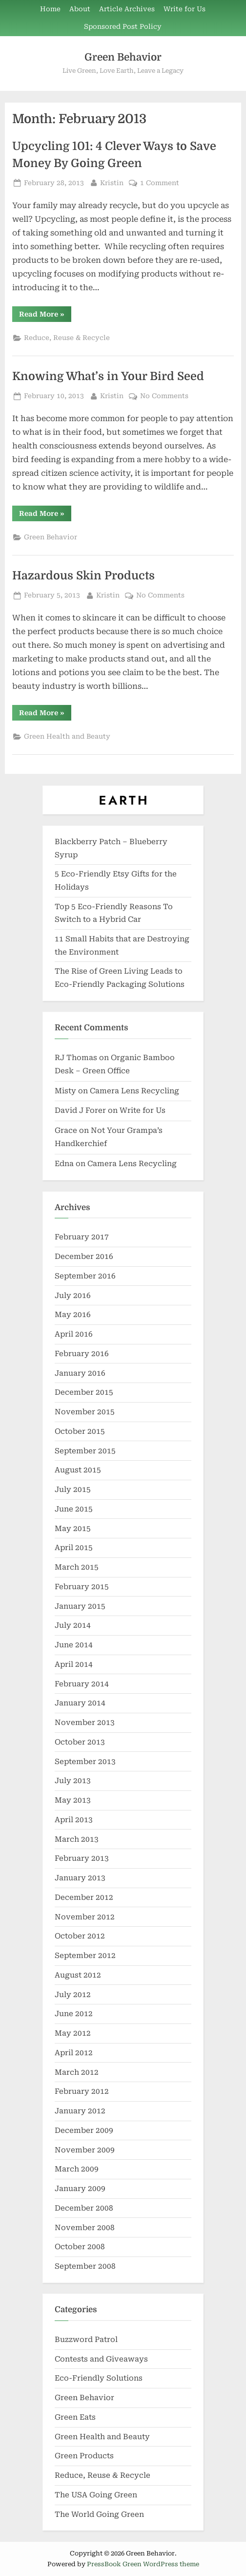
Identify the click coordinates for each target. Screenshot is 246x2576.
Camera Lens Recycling (134, 1090)
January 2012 (80, 2111)
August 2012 (78, 1975)
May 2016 (73, 1314)
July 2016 (73, 1295)
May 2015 (73, 1528)
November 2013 (85, 1722)
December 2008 (84, 2208)
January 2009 (80, 2188)
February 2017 (82, 1237)
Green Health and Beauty (67, 736)
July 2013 (73, 1780)
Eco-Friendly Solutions (99, 2378)
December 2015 (84, 1392)
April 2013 (74, 1819)
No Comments (164, 396)
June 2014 (74, 1644)
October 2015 (80, 1431)
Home (50, 9)
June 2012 (74, 2013)
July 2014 (73, 1625)
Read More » (45, 316)
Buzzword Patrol (86, 2339)
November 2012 (85, 1917)
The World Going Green (99, 2514)
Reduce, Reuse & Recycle (67, 337)
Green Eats (75, 2417)
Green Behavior (123, 57)
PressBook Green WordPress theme (143, 2564)
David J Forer (80, 1110)
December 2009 (84, 2130)
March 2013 (77, 1839)
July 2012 (73, 1994)
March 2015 (77, 1567)
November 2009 (85, 2150)
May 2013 (73, 1800)
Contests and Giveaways (101, 2359)
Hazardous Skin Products (83, 575)
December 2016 (84, 1256)
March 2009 (77, 2169)
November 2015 (85, 1411)
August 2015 (78, 1470)
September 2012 (85, 1955)
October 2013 (80, 1742)
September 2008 (85, 2266)
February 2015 (82, 1586)
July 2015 (73, 1489)
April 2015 (74, 1547)
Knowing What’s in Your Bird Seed (108, 376)
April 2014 (74, 1664)
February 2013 (82, 1858)
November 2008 (85, 2227)
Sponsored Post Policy (123, 26)
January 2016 (80, 1373)
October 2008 (80, 2246)
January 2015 (80, 1606)
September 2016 (85, 1276)
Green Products (84, 2455)
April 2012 (74, 2052)
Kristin (111, 182)
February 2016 (82, 1353)
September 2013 (85, 1761)
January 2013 (80, 1877)
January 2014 (80, 1703)
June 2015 (74, 1509)
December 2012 (84, 1897)
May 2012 (73, 2033)
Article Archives (127, 9)
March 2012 (77, 2072)
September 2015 (85, 1451)
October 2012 (80, 1936)
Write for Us (184, 9)
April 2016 (74, 1334)
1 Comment (159, 183)
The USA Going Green (96, 2495)
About (79, 9)
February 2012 (82, 2091)
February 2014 (82, 1684)
